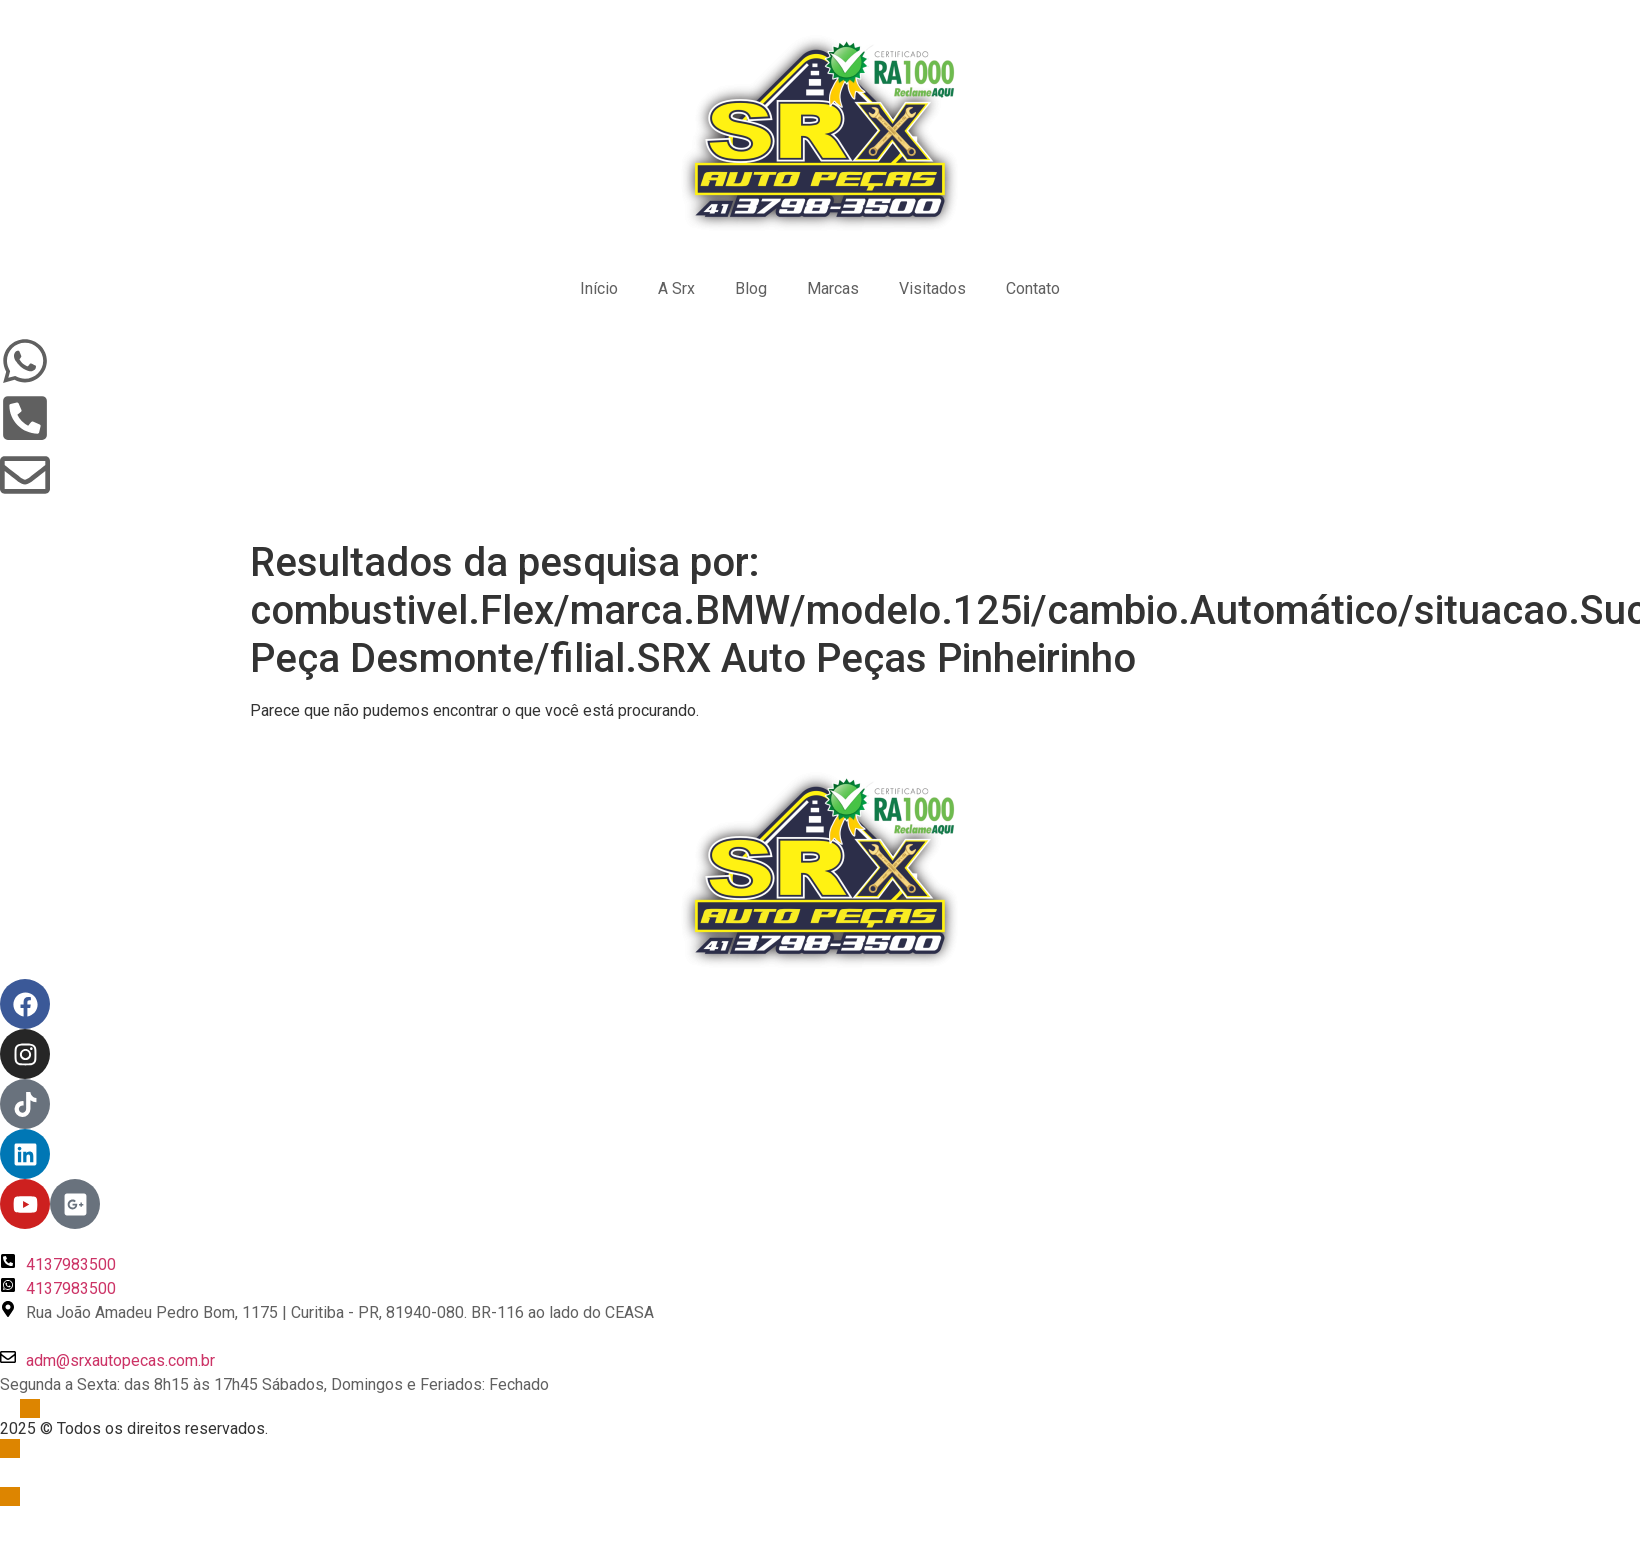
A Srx (676, 288)
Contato (1033, 288)
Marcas (833, 288)
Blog (751, 288)
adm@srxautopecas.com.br (120, 1360)
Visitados (932, 288)
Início (599, 288)
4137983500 (71, 1264)
